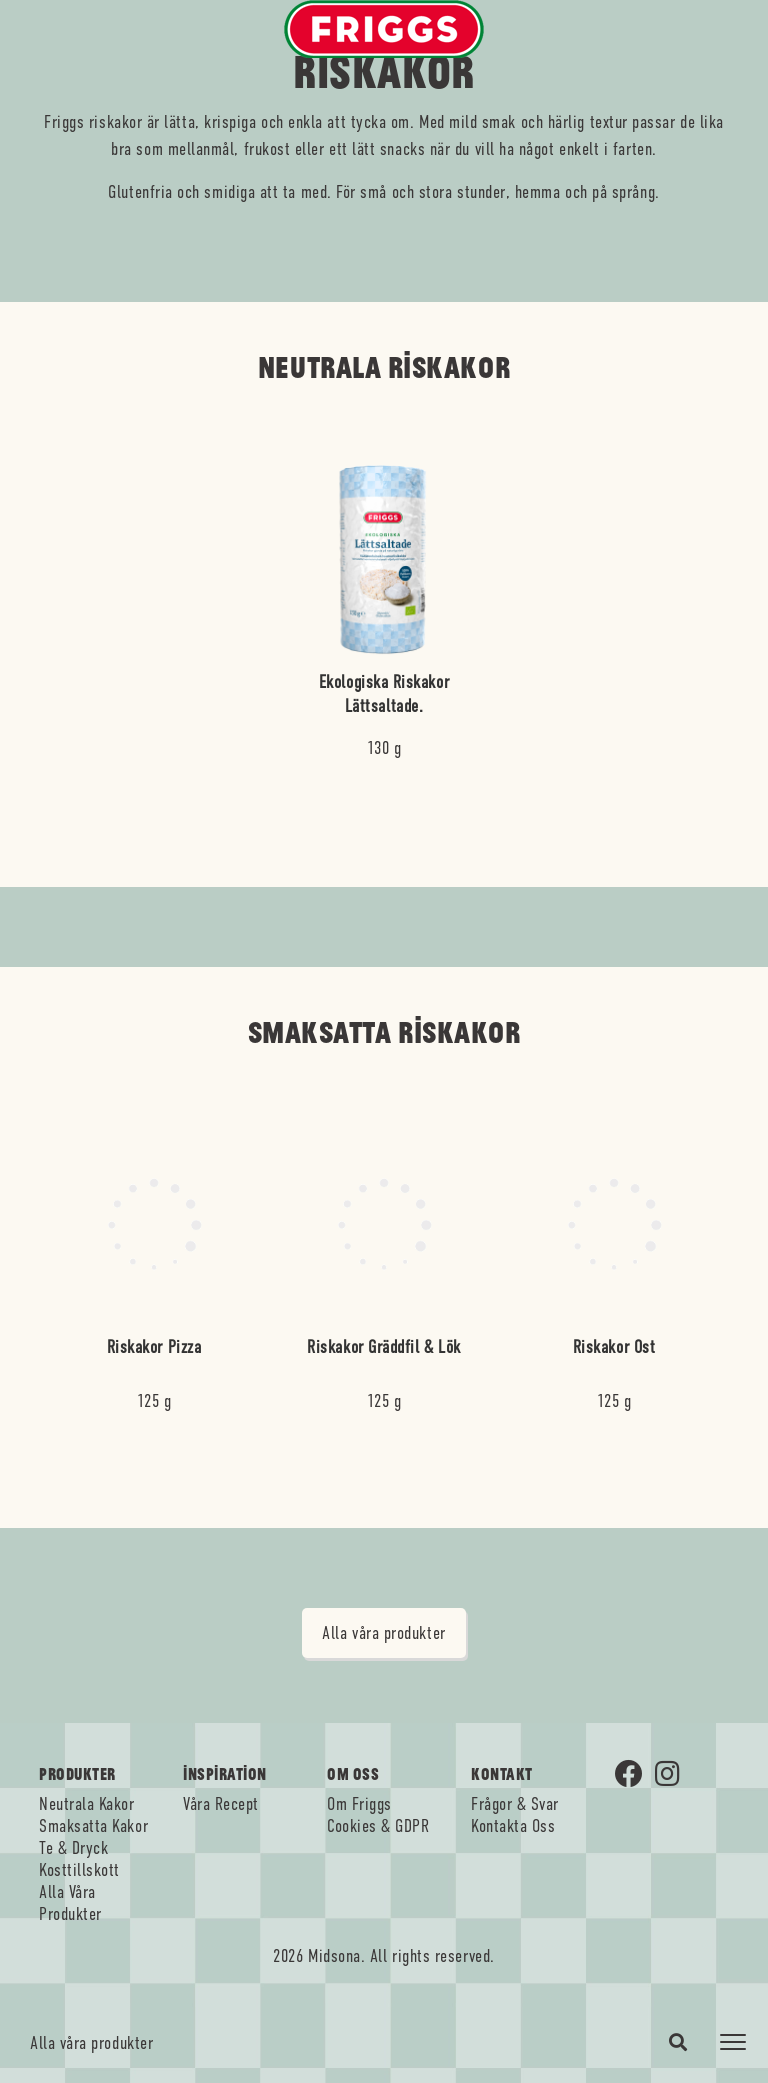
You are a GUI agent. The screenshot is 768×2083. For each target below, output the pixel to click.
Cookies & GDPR (378, 1826)
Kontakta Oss (513, 1826)
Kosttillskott (79, 1870)
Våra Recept (221, 1804)
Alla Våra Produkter (70, 1903)
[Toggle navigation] (733, 2042)
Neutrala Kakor (87, 1804)
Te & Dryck (73, 1848)
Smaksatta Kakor (93, 1826)
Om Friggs (359, 1804)
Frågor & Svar (515, 1804)
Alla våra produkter (91, 2043)
